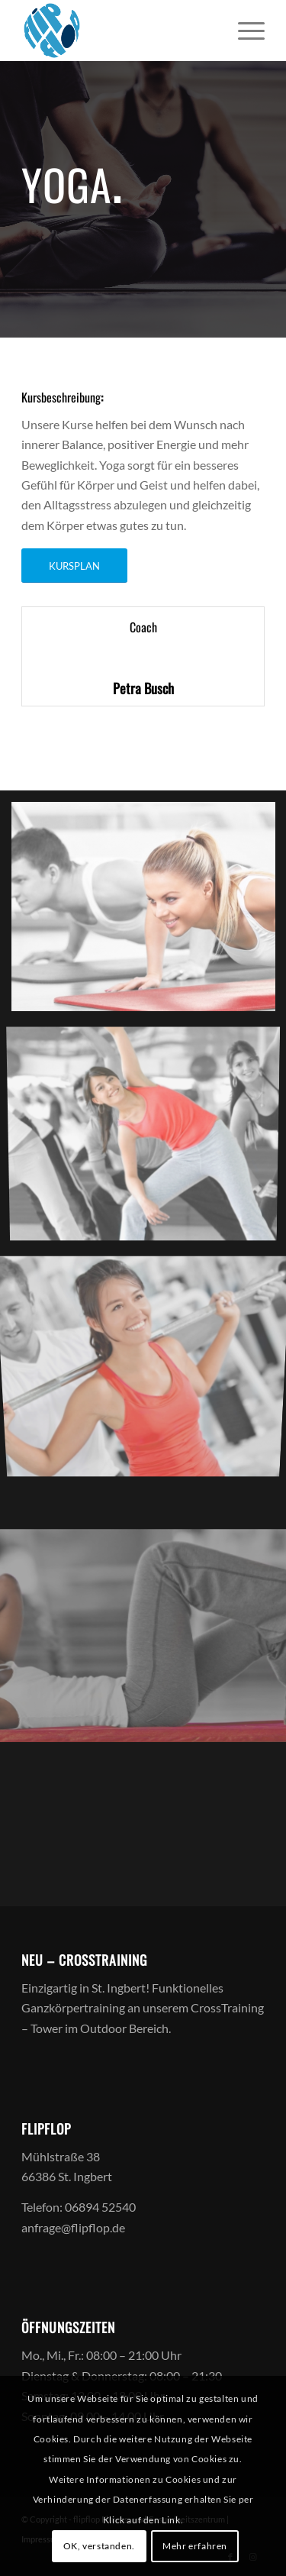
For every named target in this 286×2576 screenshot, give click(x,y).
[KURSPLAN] (74, 565)
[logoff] (118, 30)
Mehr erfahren (194, 2546)
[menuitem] (244, 30)
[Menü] (244, 30)
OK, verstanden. (99, 2546)
